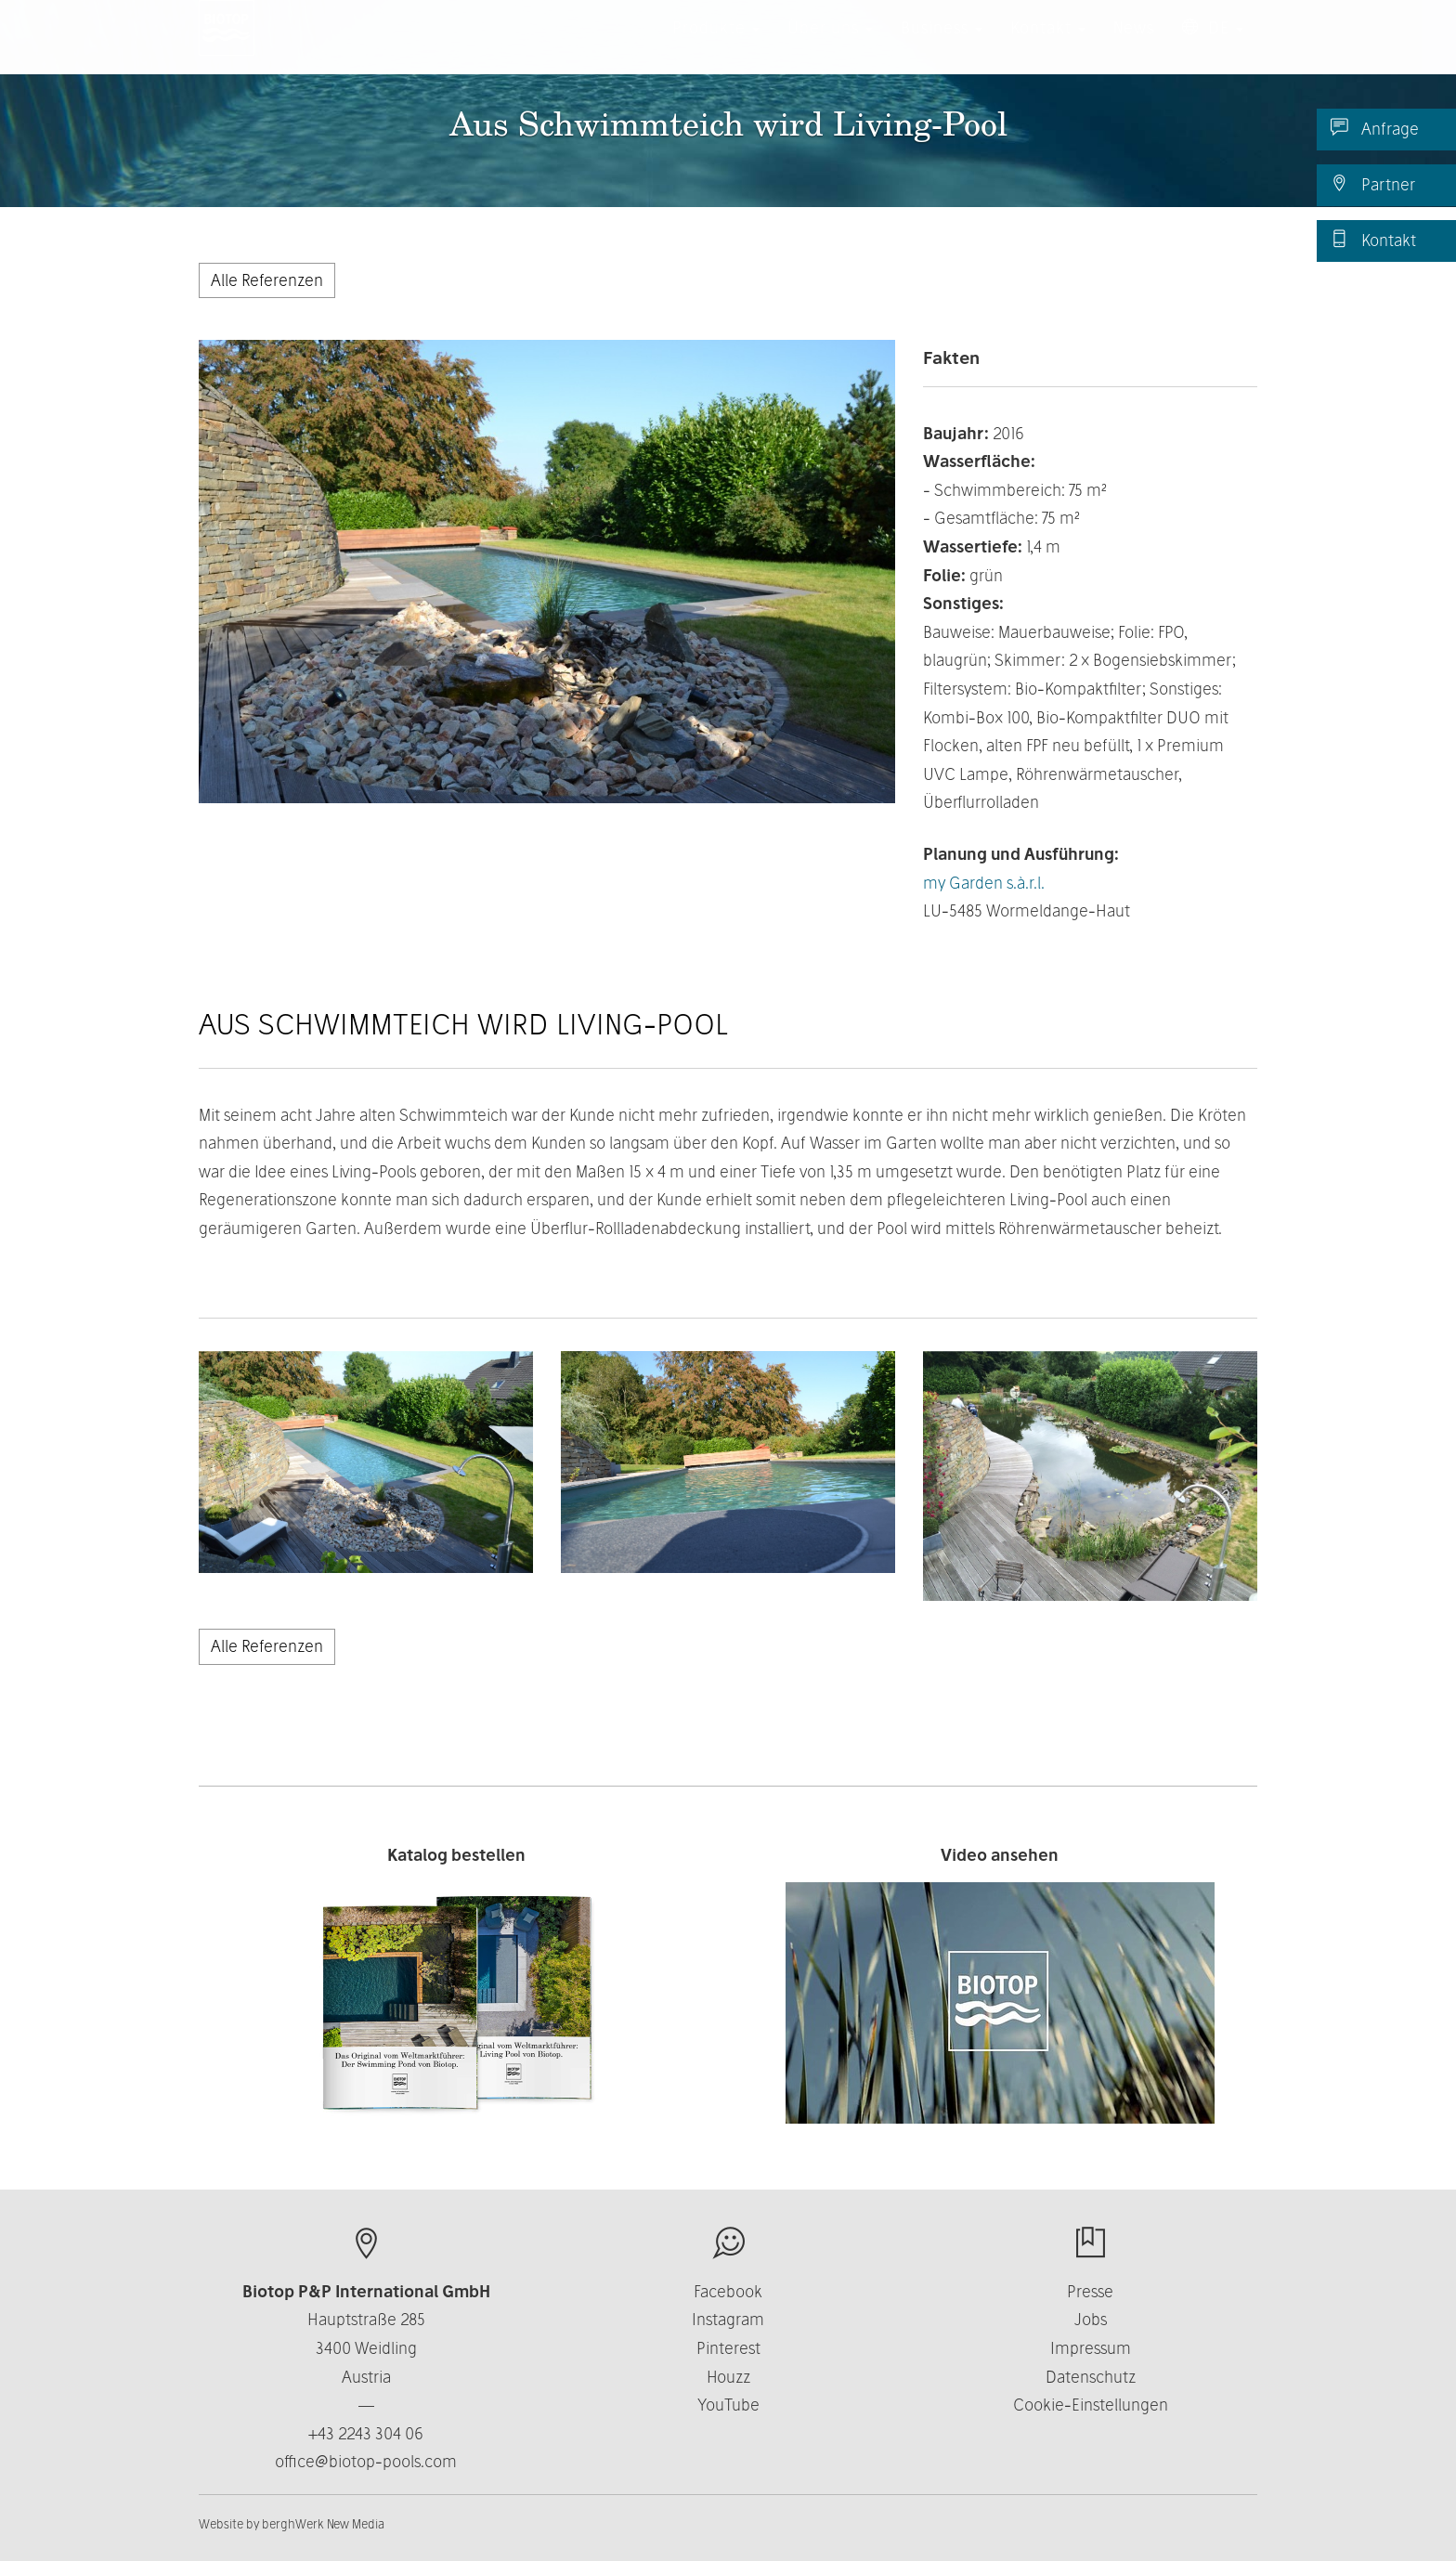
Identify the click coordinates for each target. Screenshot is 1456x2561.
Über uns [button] (830, 46)
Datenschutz (1091, 2376)
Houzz (728, 2376)
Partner (1373, 184)
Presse (1090, 2291)
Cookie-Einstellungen (1090, 2404)
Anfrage (1375, 128)
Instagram (728, 2319)
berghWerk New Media (323, 2523)
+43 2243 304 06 (365, 2433)
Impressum (1090, 2348)
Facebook (728, 2291)
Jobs (1090, 2319)
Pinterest (728, 2348)
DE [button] (1212, 46)
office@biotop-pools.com (366, 2461)
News (1133, 46)
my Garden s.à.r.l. (984, 882)
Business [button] (941, 46)
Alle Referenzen (267, 280)
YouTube (728, 2404)
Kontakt (1373, 239)
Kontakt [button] (1048, 46)
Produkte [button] (716, 46)
